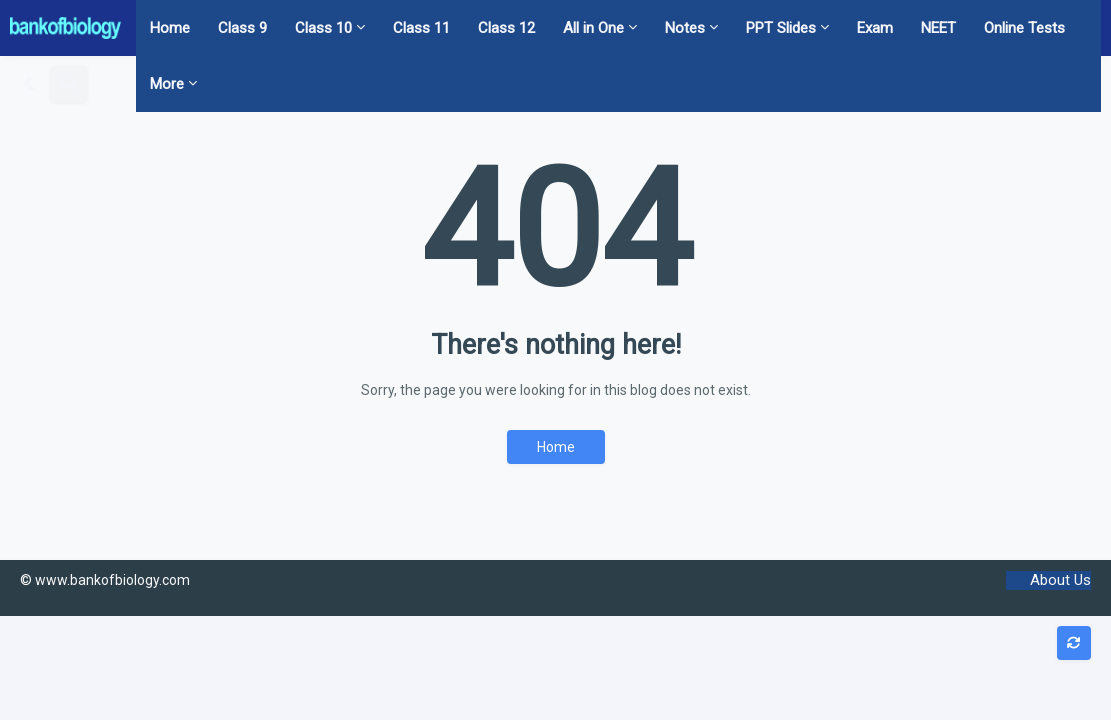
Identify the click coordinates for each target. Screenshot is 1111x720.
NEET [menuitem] (938, 28)
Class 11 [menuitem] (421, 28)
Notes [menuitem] (685, 28)
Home (556, 447)
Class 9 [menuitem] (242, 28)
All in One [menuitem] (593, 28)
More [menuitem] (167, 84)
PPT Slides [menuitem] (781, 28)
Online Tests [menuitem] (1024, 28)
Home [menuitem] (170, 28)
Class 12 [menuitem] (506, 28)
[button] (30, 84)
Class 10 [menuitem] (323, 28)
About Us (1060, 580)
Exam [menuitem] (875, 28)
